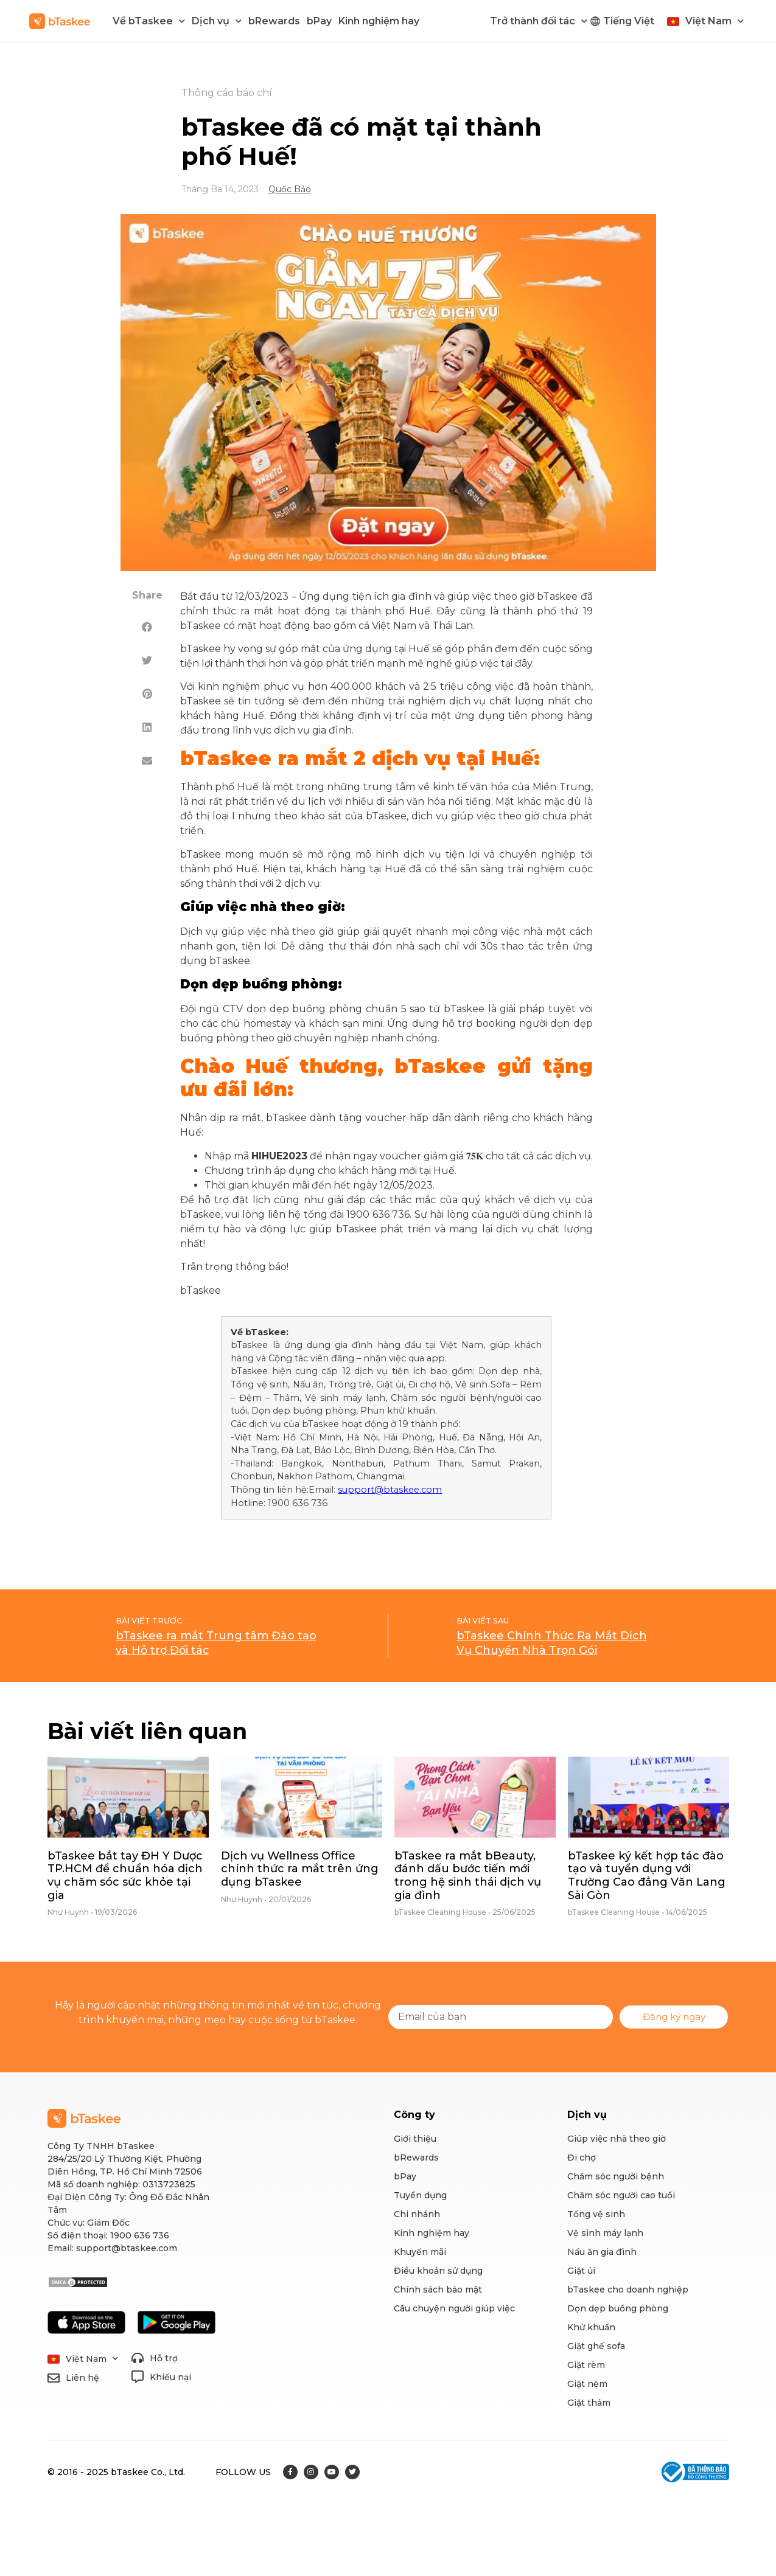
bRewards (274, 21)
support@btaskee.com (390, 1489)
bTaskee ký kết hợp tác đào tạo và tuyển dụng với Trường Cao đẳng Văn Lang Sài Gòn (646, 1875)
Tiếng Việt (628, 21)
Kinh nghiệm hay (378, 21)
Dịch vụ (217, 21)
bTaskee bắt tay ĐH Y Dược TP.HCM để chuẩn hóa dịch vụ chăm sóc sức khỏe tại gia (125, 1875)
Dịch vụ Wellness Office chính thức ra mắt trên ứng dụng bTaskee (300, 1869)
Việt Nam (714, 21)
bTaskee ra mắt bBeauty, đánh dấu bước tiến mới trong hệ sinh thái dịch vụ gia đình (467, 1875)
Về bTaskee (149, 21)
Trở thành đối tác (538, 21)
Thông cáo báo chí (226, 93)
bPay (319, 21)
